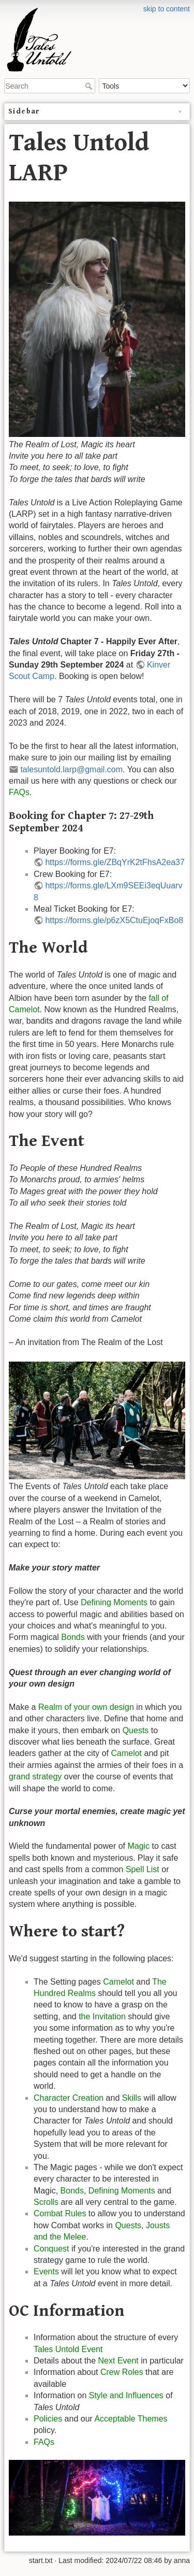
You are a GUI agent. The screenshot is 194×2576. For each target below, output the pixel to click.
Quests (136, 1730)
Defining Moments (114, 1602)
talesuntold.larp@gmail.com (71, 769)
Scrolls (46, 2202)
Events (46, 2271)
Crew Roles (121, 2372)
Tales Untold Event (68, 2349)
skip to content (166, 9)
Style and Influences (126, 2395)
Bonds (72, 1637)
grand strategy (35, 1776)
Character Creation (68, 2097)
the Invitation (102, 2016)
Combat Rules (60, 2213)
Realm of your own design (86, 1707)
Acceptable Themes (130, 2418)
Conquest (51, 2248)
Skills (131, 2097)
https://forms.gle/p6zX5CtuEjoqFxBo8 (114, 920)
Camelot (126, 1753)
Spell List (142, 1869)
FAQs (19, 792)
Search (90, 86)
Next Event (118, 2360)
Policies (48, 2418)
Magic (138, 1846)
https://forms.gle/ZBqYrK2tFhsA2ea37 (114, 862)
